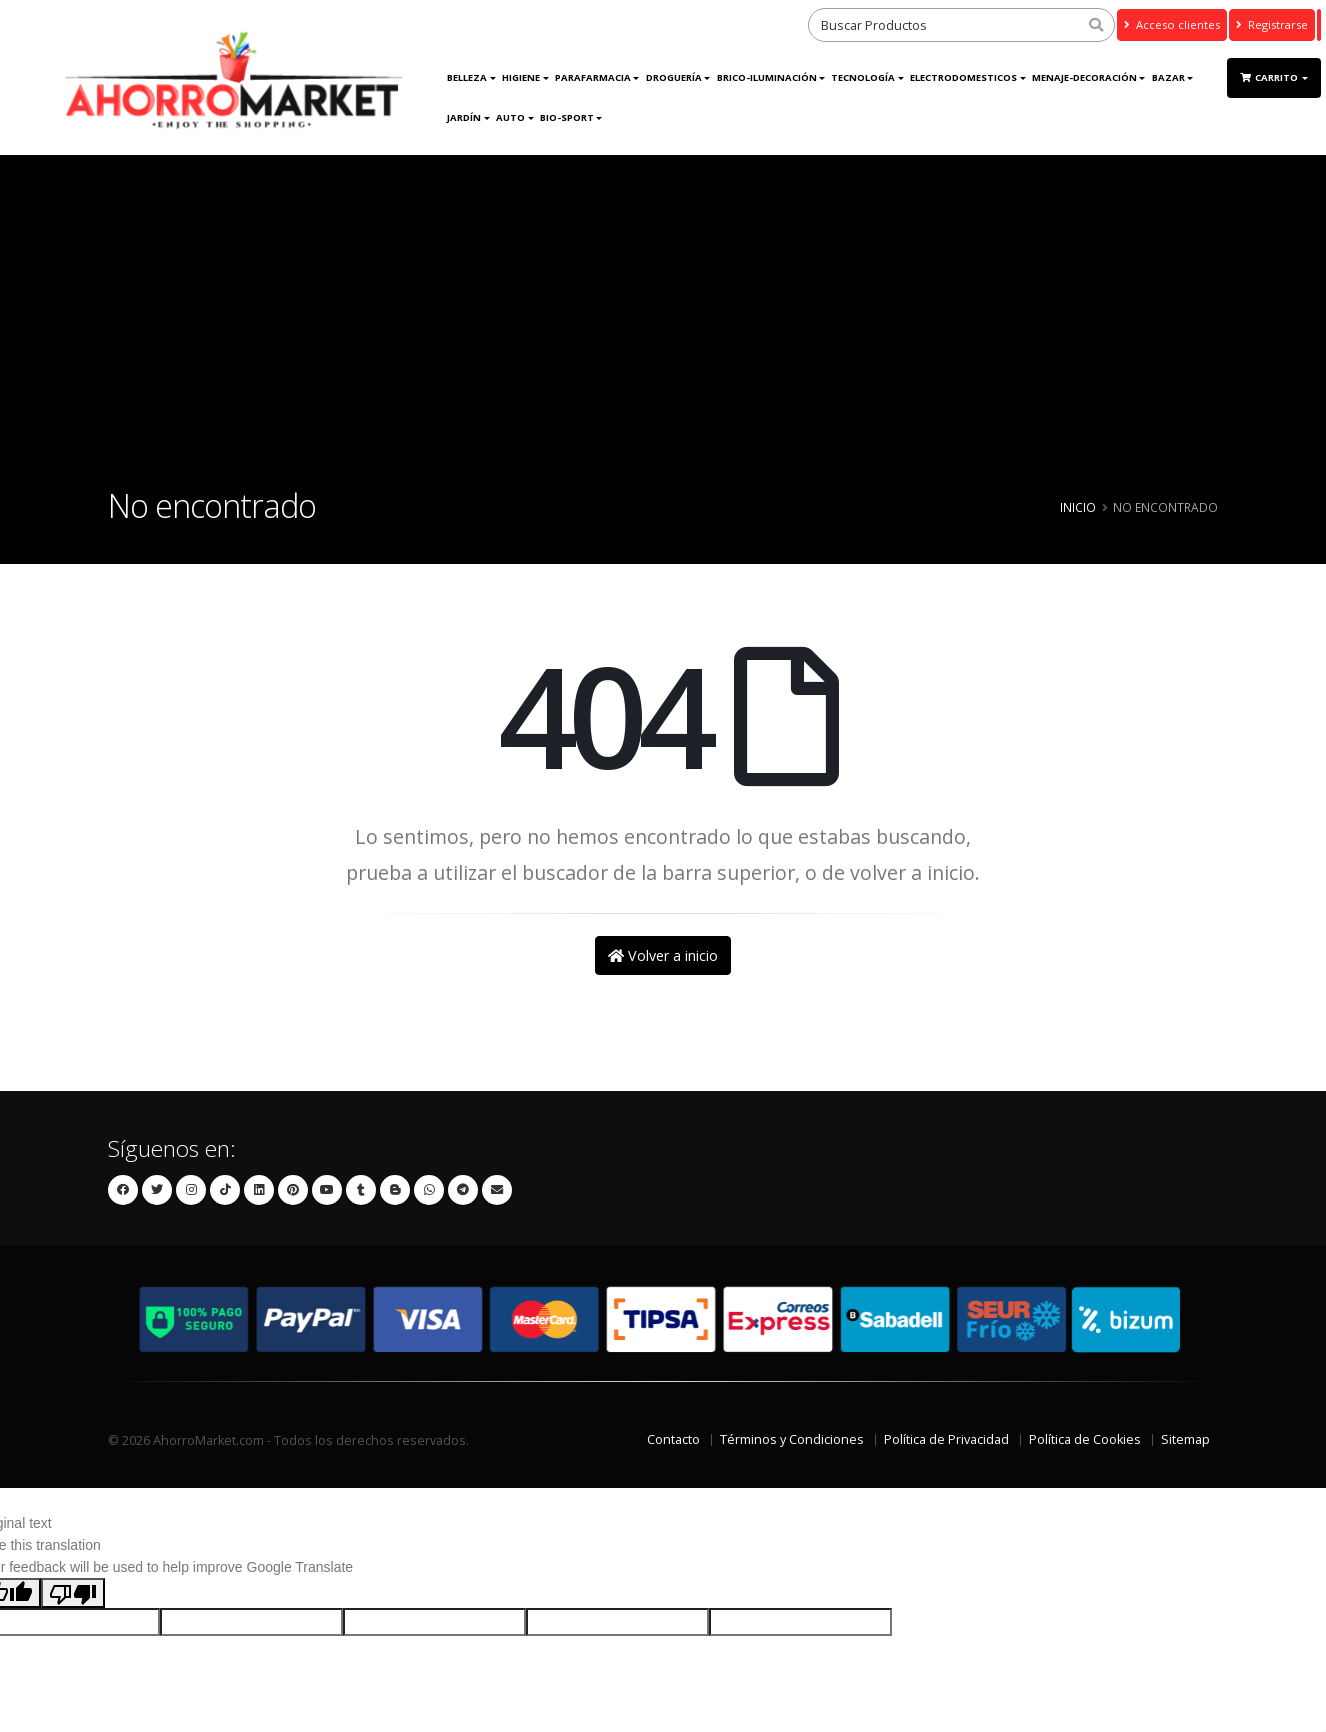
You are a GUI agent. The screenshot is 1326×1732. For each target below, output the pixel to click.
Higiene (521, 77)
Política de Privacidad (946, 1439)
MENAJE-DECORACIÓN (1084, 77)
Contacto (673, 1439)
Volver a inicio (663, 955)
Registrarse (1272, 24)
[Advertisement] (663, 340)
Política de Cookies (1085, 1439)
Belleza (467, 77)
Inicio (1078, 507)
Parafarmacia (593, 77)
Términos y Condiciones (792, 1439)
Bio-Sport (567, 117)
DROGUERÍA (674, 77)
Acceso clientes (1172, 24)
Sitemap (1185, 1439)
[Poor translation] (73, 1593)
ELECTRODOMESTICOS (963, 77)
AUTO (510, 117)
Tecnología (863, 77)
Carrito (1270, 77)
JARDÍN (464, 117)
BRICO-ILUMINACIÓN (767, 77)
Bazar (1168, 77)
